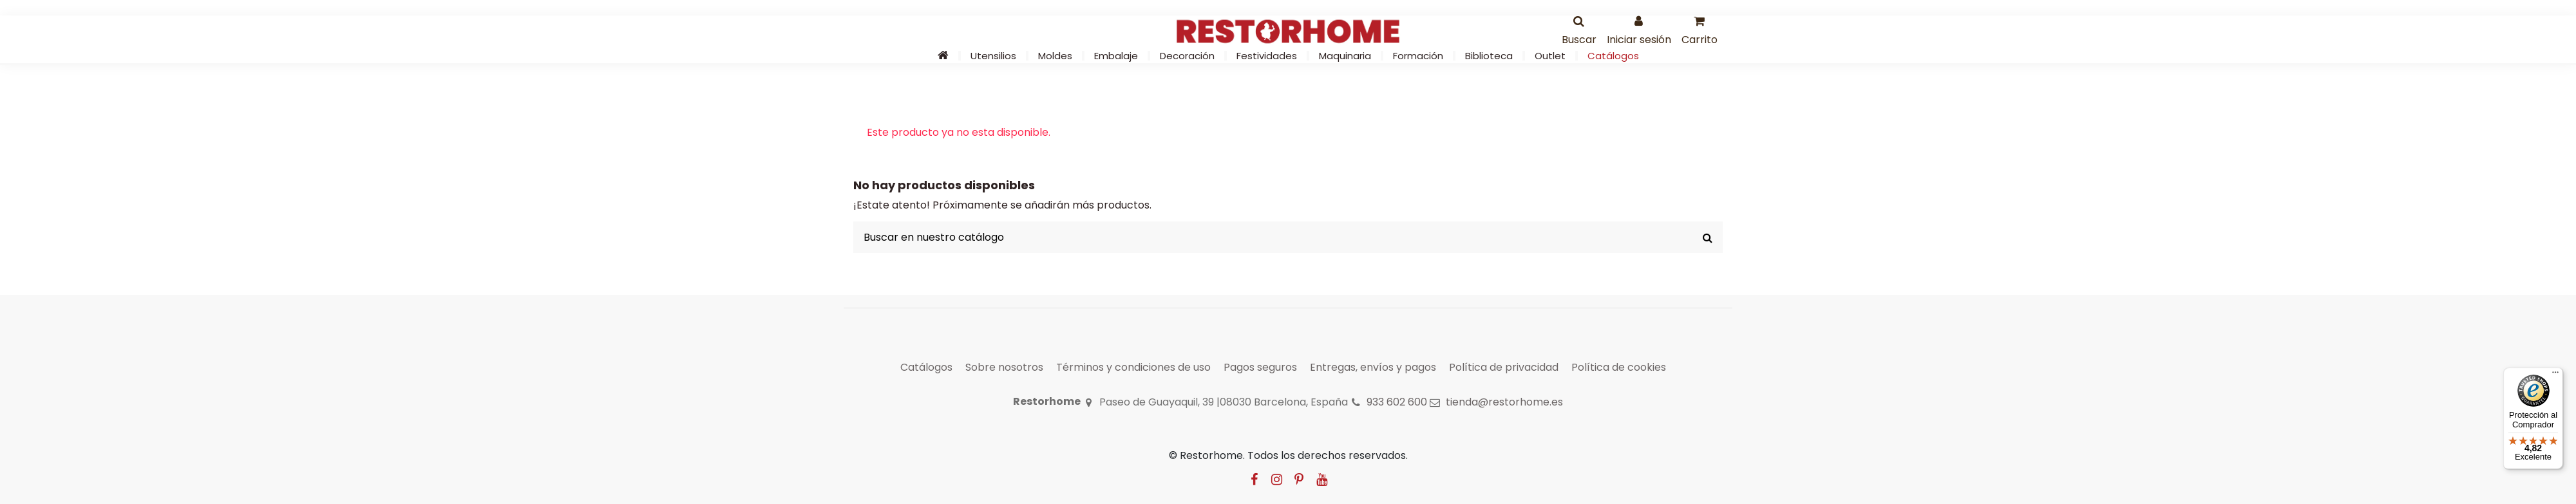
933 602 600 (1397, 402)
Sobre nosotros (1004, 367)
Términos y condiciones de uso (1133, 367)
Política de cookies (1618, 367)
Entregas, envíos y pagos (1373, 367)
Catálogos (926, 367)
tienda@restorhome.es (1504, 402)
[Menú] (2555, 375)
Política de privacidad (1503, 367)
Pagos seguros (1260, 367)
